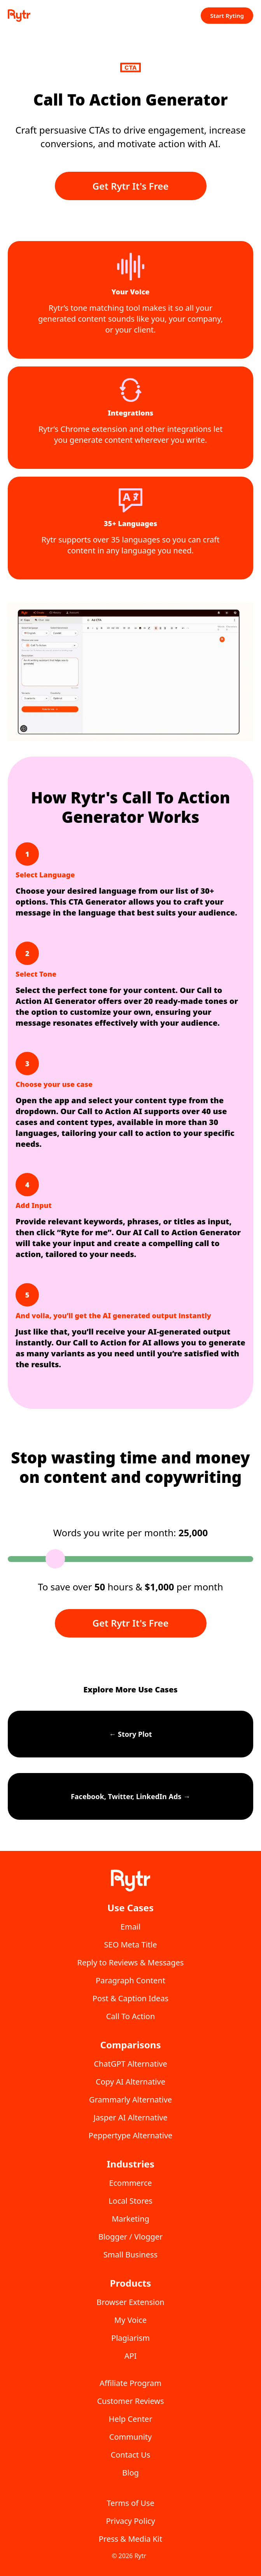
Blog (130, 2472)
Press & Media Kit (131, 2539)
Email (130, 1926)
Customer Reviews (130, 2401)
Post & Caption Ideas (130, 1998)
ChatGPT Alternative (130, 2063)
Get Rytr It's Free (131, 186)
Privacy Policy (130, 2521)
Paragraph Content (130, 1980)
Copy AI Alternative (130, 2081)
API (130, 2356)
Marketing (130, 2218)
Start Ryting (227, 15)
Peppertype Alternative (131, 2135)
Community (130, 2437)
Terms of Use (130, 2503)
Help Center (130, 2419)
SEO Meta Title (130, 1944)
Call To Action (130, 2016)
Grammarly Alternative (130, 2099)
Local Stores (130, 2201)
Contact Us (131, 2454)
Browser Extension (130, 2302)
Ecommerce (130, 2183)
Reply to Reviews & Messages (130, 1962)
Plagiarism (130, 2338)
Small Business (130, 2254)
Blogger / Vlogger (130, 2236)
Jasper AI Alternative (130, 2117)
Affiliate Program (130, 2383)
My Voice (130, 2320)
